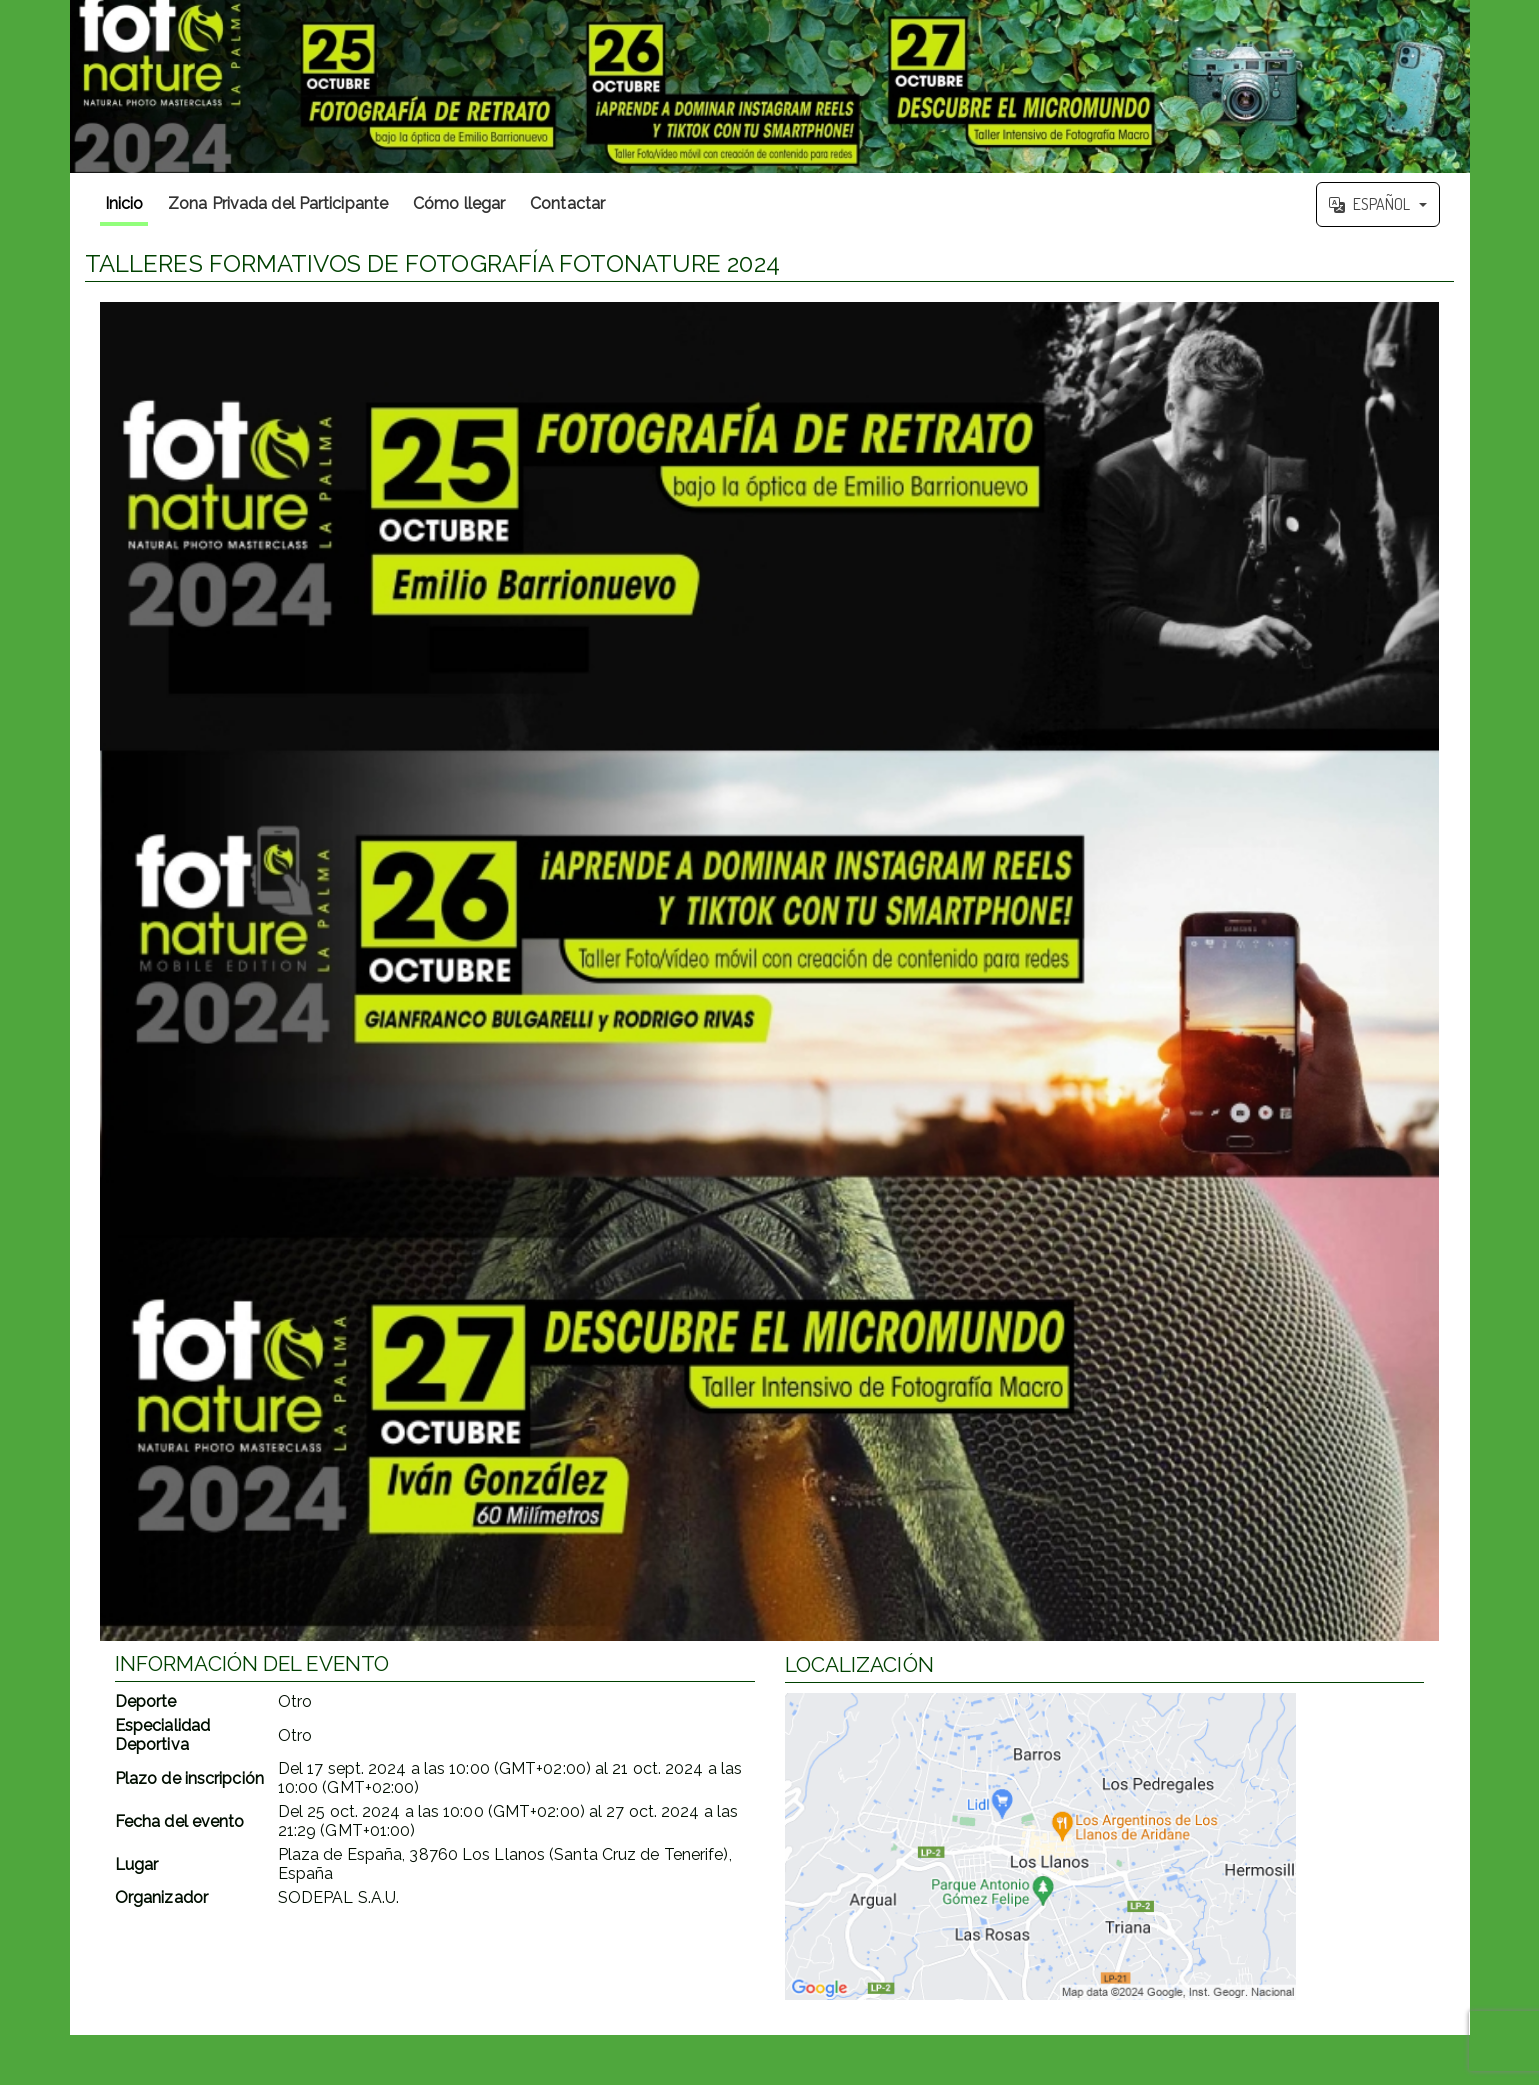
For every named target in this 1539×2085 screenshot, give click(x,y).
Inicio (124, 203)
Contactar (567, 203)
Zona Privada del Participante (278, 203)
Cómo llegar (459, 203)
